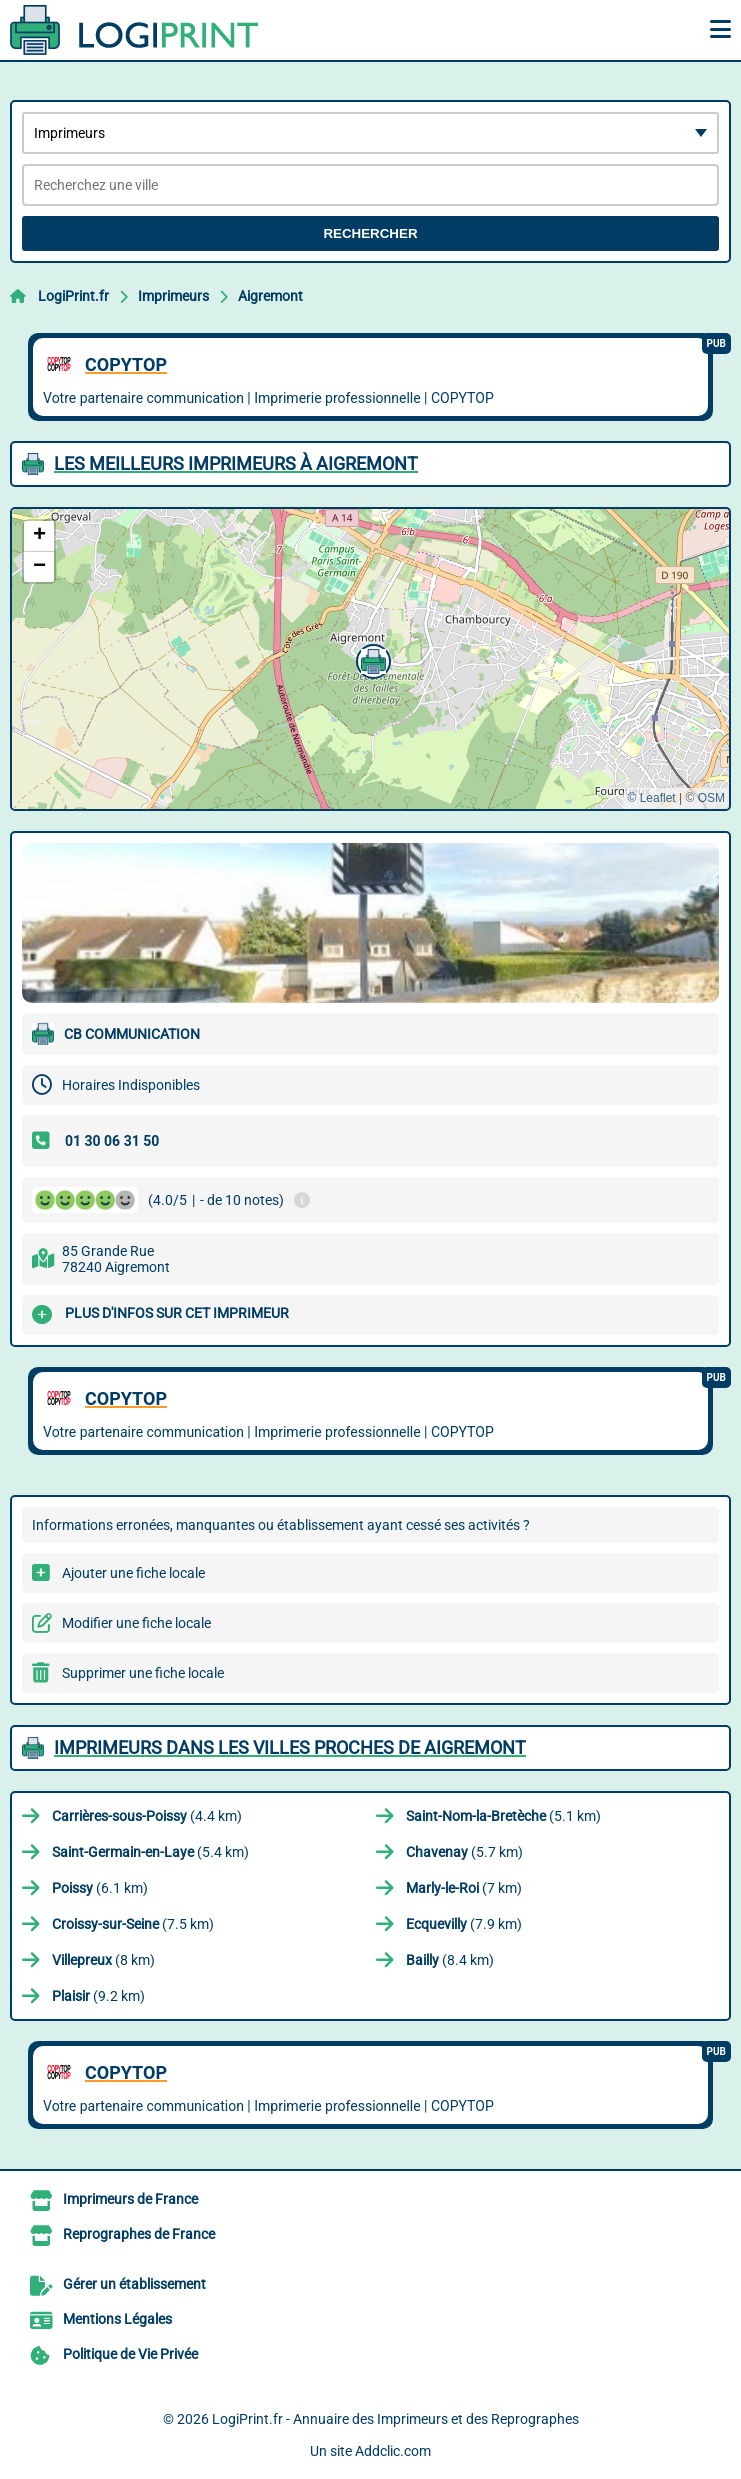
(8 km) (103, 1960)
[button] (371, 659)
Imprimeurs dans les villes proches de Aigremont (290, 1747)
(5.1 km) (503, 1816)
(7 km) (464, 1888)
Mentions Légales (117, 2319)
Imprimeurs (173, 296)
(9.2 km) (98, 1996)
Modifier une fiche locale (136, 1623)
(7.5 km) (133, 1924)
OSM (711, 798)
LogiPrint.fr (73, 296)
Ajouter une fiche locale (133, 1573)
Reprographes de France (139, 2234)
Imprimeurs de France (130, 2199)
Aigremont (270, 296)
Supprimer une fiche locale (143, 1673)
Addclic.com (393, 2451)
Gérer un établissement (134, 2284)
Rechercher (370, 233)
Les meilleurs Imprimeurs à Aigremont (236, 463)
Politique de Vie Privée (130, 2354)
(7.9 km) (464, 1924)
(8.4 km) (450, 1960)
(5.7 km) (464, 1852)
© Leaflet (651, 798)
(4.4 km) (147, 1816)
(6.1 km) (100, 1888)
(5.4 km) (150, 1852)
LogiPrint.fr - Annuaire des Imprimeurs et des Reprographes (395, 2419)
